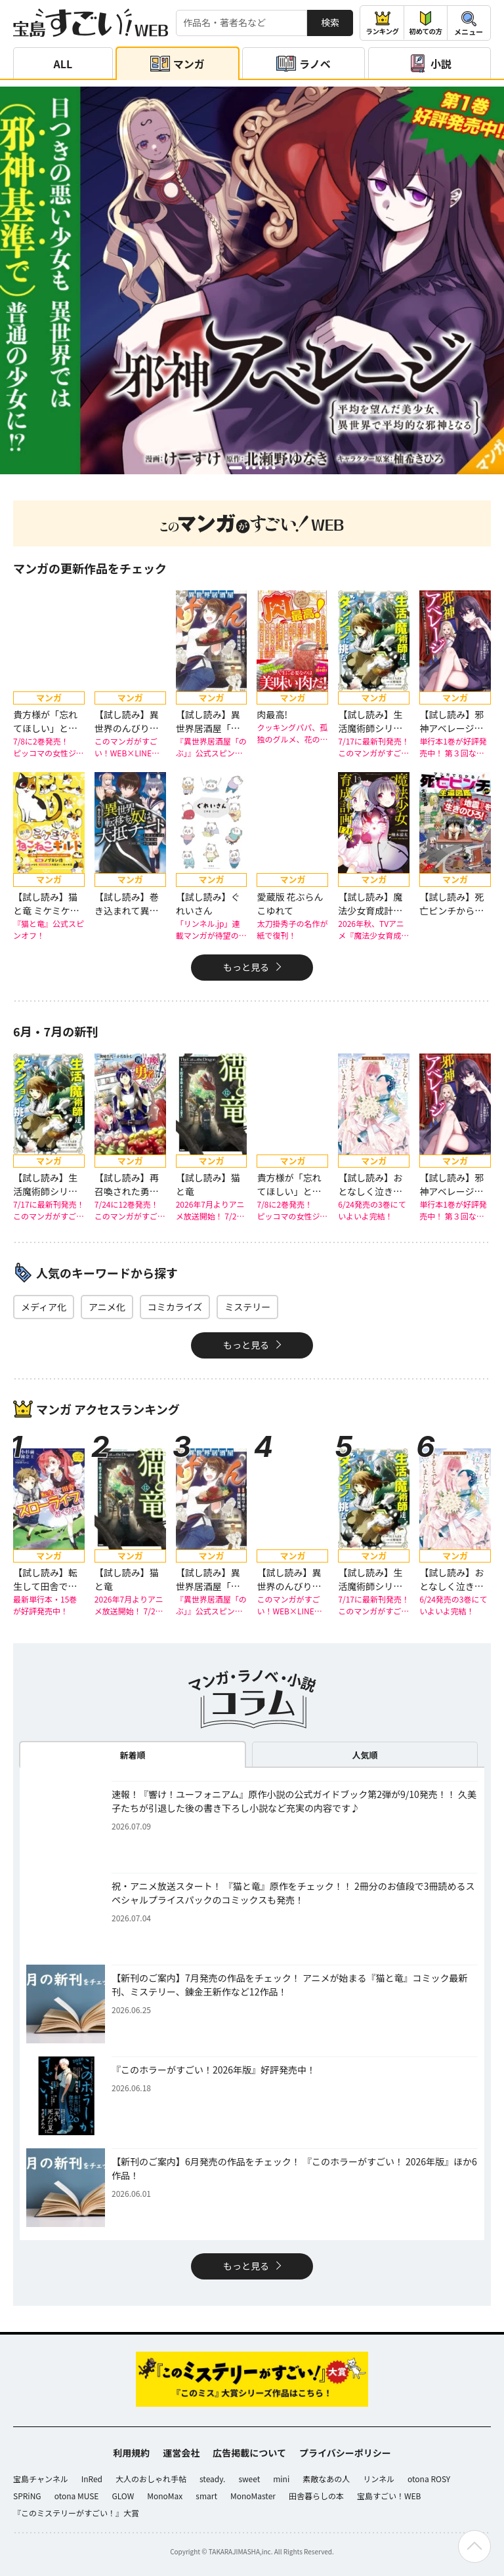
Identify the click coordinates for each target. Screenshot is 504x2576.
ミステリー (247, 1306)
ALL (62, 64)
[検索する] (241, 23)
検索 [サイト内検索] (330, 22)
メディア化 (43, 1306)
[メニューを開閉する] (469, 23)
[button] (235, 467)
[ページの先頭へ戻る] (474, 2546)
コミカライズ (175, 1306)
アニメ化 (107, 1306)
